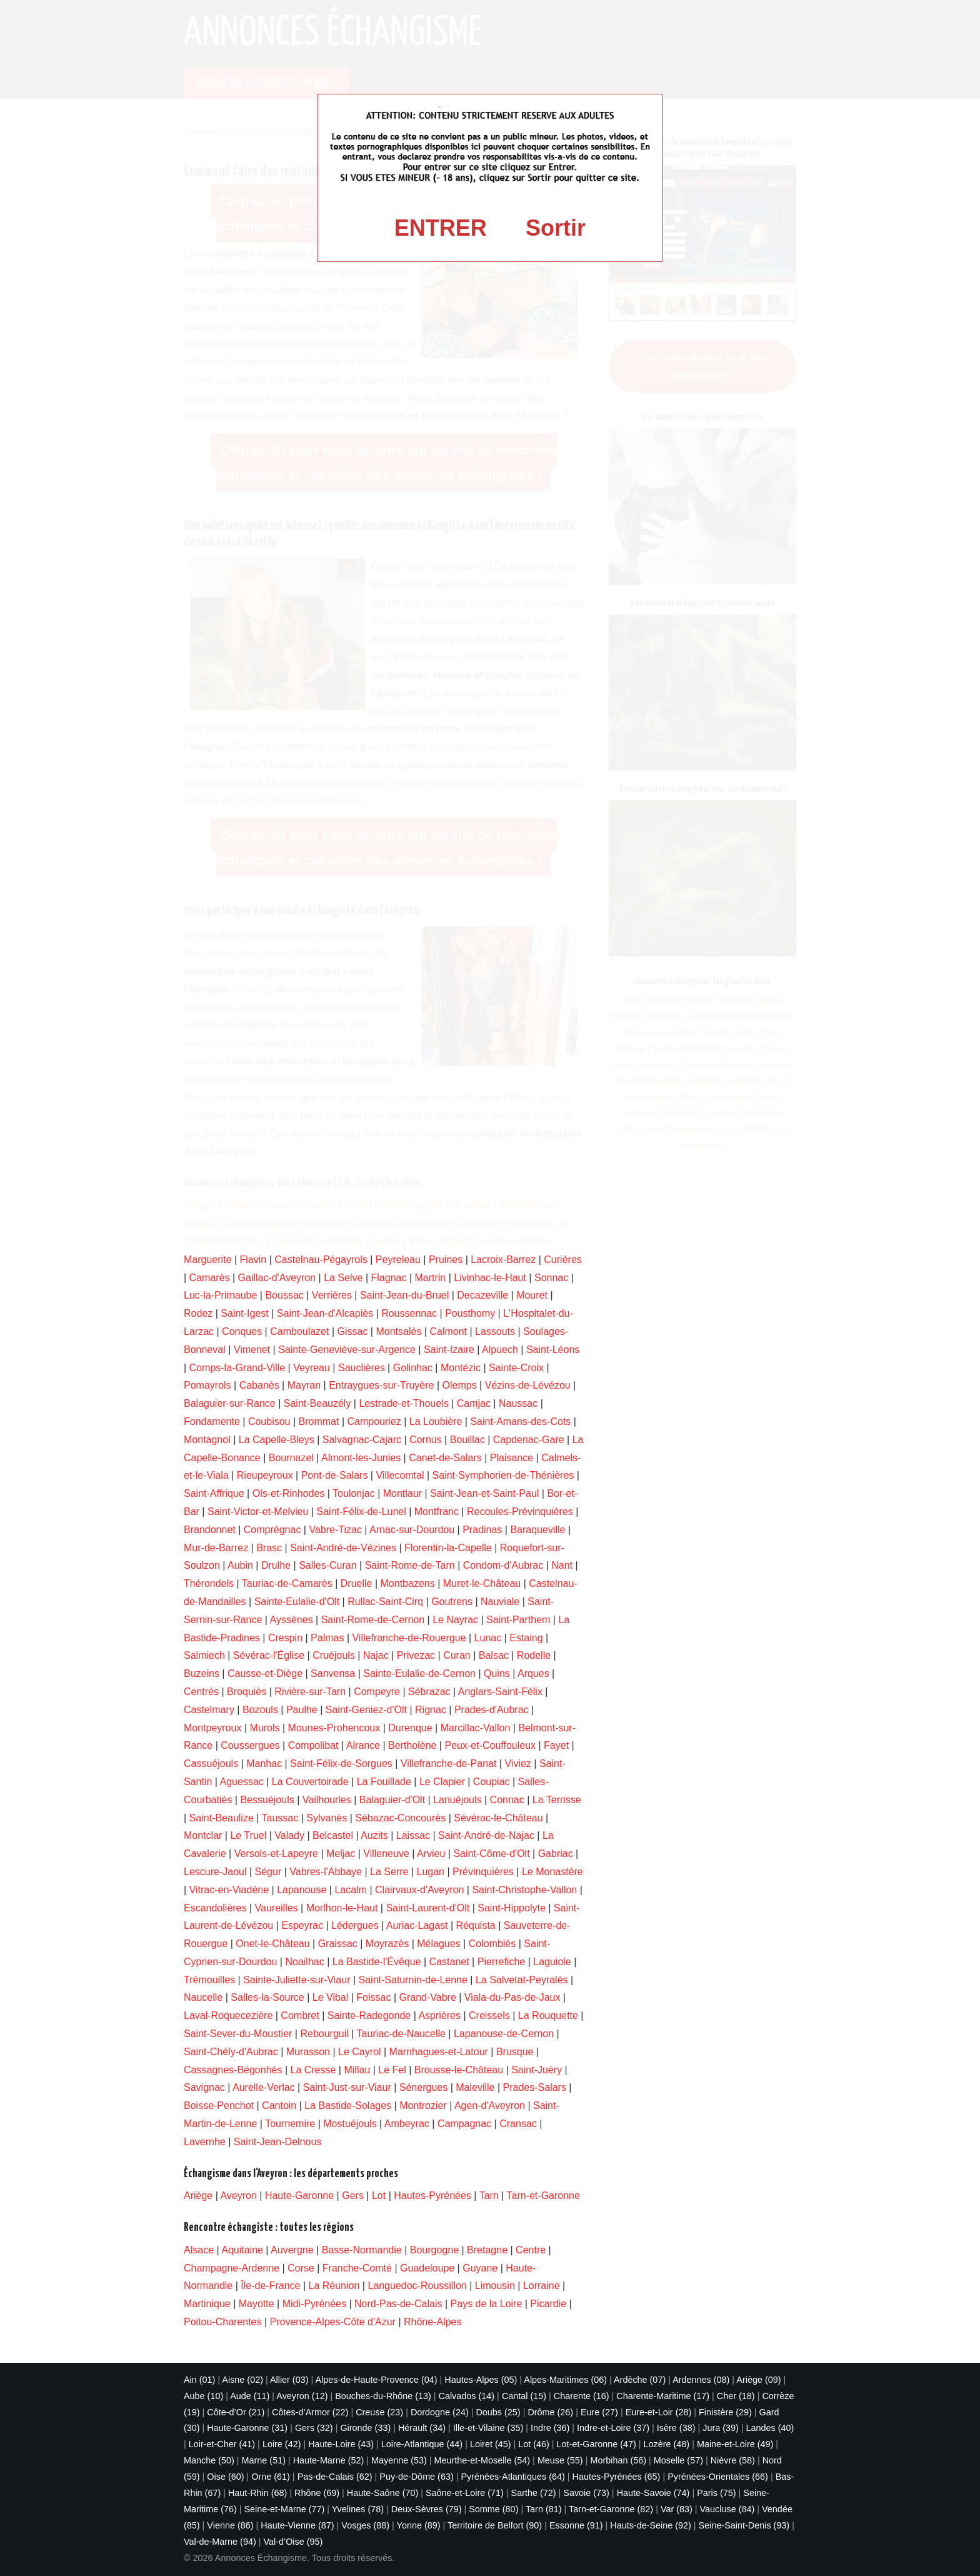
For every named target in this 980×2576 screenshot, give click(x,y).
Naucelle (203, 1997)
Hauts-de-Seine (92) (650, 2525)
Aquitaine (242, 2250)
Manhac (264, 1763)
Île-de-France (270, 2285)
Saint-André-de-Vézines (343, 1547)
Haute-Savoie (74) (653, 2493)
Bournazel (291, 1457)
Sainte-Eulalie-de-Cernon (419, 1673)
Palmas (327, 1638)
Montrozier (423, 2105)
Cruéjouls (333, 1655)
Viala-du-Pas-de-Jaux (512, 1997)
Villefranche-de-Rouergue (409, 1638)
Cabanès (259, 1385)
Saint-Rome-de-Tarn (410, 1565)
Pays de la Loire (486, 2303)
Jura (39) (720, 2428)
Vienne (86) (230, 2525)
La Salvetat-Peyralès (522, 1980)
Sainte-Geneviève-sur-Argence (347, 1349)
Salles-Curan (327, 1565)
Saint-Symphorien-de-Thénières (503, 1475)
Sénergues (423, 2087)
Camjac (474, 1403)
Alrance (363, 1745)
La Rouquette (548, 2015)
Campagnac (464, 2123)
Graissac (338, 1943)
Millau (357, 2070)
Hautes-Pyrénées (432, 2195)
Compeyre (377, 1691)
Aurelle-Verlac (263, 2087)
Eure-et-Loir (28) (659, 2412)
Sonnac (551, 1277)
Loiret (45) (490, 2444)
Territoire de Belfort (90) (495, 2525)
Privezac (416, 1655)
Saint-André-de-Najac (486, 1835)
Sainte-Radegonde (369, 2015)
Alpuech (500, 1349)
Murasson (308, 2051)
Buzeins (201, 1673)
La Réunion (334, 2285)
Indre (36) (550, 2428)
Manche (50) (209, 2460)
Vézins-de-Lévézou (528, 1385)
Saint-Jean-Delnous (278, 2141)
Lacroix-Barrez (503, 1259)
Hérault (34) (422, 2428)
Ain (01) (199, 2380)
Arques (533, 1673)
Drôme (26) (550, 2412)
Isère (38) (676, 2428)
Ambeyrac (406, 2123)
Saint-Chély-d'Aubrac (231, 2051)
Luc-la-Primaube (220, 1295)
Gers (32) (314, 2428)
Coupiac (491, 1781)
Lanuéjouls (457, 1799)
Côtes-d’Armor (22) (310, 2412)
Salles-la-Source (267, 1997)
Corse (301, 2268)
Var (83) (676, 2509)
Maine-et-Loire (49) (735, 2444)
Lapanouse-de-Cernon (504, 2033)
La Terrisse (556, 1799)
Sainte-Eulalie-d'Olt (296, 1601)
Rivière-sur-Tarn (310, 1691)
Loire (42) (281, 2444)
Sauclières (361, 1367)
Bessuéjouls (267, 1799)
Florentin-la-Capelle (448, 1547)
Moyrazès (387, 1943)
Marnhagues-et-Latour (438, 2051)
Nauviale (500, 1601)
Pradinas (482, 1529)
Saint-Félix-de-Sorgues (341, 1763)
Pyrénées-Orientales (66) (718, 2477)
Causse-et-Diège (265, 1673)
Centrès (201, 1691)
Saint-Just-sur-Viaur (347, 2087)
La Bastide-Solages (347, 2105)
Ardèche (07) (640, 2380)
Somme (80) (493, 2509)
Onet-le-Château (272, 1943)
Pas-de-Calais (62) (335, 2477)
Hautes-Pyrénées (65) (616, 2477)
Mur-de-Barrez (216, 1547)
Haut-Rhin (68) (257, 2493)
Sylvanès (326, 1818)
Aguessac (242, 1781)
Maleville (475, 2087)
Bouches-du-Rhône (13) (383, 2396)
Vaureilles (276, 1908)
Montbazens (408, 1583)
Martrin (430, 1277)
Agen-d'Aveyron (489, 2105)
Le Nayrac (455, 1619)
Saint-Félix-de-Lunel (361, 1511)
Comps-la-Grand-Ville (237, 1367)
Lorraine (541, 2285)
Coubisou (269, 1421)
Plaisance (511, 1457)
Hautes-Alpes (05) (480, 2380)
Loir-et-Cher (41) (222, 2444)
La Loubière (435, 1421)
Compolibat (313, 1745)
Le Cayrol (359, 2051)
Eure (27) (599, 2412)
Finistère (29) (725, 2412)
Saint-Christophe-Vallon (524, 1889)
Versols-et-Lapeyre (276, 1853)
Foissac (373, 1997)
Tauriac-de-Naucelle (401, 2033)
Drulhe (276, 1565)
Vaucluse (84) (727, 2509)
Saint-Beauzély (317, 1403)
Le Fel (392, 2070)
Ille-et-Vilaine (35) (488, 2428)
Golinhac (412, 1367)
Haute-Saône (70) (382, 2493)
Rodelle (534, 1655)
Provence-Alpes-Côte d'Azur (333, 2322)
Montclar (203, 1835)
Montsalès (398, 1331)
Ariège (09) (758, 2380)
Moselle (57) (678, 2460)
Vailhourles (326, 1799)
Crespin (285, 1638)
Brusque (515, 2051)
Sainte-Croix (516, 1367)
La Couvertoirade (310, 1781)
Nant (561, 1565)
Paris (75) (716, 2493)
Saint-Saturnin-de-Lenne (413, 1980)
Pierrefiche (501, 1961)
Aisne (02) (242, 2380)
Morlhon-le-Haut (342, 1908)
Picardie (548, 2303)
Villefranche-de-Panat (449, 1763)
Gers (353, 2195)
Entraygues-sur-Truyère (381, 1385)
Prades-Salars (534, 2087)
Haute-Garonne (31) (247, 2428)
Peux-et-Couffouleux (490, 1745)
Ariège (198, 2195)
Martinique (207, 2303)
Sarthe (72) (533, 2493)
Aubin (240, 1565)
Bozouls (260, 1709)
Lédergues (355, 1925)
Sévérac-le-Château (498, 1818)
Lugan (430, 1871)
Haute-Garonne (299, 2195)
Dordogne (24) (440, 2412)
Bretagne (487, 2250)
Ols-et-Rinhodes (288, 1493)
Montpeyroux (213, 1728)
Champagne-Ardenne (231, 2268)
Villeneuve (386, 1853)
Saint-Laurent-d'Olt (427, 1908)
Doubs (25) (498, 2412)
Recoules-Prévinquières (520, 1511)
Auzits (374, 1835)
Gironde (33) (365, 2428)
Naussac (518, 1403)
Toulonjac (353, 1493)
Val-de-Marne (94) (220, 2542)
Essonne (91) (576, 2525)
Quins (497, 1673)
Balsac (494, 1655)
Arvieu (431, 1853)
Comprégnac (272, 1529)
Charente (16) (581, 2396)
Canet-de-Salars (445, 1457)
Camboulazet (299, 1331)
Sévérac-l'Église (268, 1655)
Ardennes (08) (700, 2380)
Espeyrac (302, 1925)
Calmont (448, 1331)
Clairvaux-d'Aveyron (419, 1889)
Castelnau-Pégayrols (321, 1259)
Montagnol (207, 1439)
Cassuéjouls (211, 1763)
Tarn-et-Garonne (543, 2195)
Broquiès (246, 1691)
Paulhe (302, 1709)
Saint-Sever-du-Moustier (238, 2033)
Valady (289, 1835)
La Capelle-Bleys (276, 1439)
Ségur (268, 1871)
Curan (457, 1655)
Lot (379, 2195)
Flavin (253, 1259)
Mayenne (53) (399, 2460)
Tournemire (290, 2123)
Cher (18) (736, 2396)
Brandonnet (210, 1529)
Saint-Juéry (536, 2070)
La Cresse (313, 2070)
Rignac (430, 1709)
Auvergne (292, 2250)
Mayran (304, 1385)
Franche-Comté (357, 2268)
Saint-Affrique (214, 1493)
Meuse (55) (560, 2460)
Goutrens (451, 1601)
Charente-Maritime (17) (662, 2396)
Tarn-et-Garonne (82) (611, 2509)
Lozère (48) (667, 2444)
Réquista (476, 1925)
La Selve (343, 1277)
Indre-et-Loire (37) (613, 2428)
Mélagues (438, 1943)
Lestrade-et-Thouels (403, 1403)
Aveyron (238, 2195)
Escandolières (215, 1908)
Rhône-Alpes (433, 2322)
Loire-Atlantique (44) (421, 2444)
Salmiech (204, 1655)
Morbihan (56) (618, 2460)
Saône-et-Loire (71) (465, 2493)
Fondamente (212, 1421)
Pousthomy (470, 1313)
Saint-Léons (552, 1349)
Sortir (556, 228)
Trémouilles (209, 1980)
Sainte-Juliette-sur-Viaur (296, 1980)
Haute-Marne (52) (328, 2460)
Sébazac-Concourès (400, 1818)
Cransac (518, 2123)
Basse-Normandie (362, 2250)
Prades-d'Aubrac (491, 1709)
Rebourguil (324, 2033)
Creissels (489, 2015)
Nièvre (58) (733, 2460)
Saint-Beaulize (221, 1818)
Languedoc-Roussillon (417, 2285)
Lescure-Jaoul (215, 1871)
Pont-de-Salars (334, 1475)
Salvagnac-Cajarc (361, 1439)
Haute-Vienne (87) (297, 2525)
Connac (507, 1799)
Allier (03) (289, 2380)
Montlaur (402, 1493)
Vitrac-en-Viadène (229, 1889)
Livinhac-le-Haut (490, 1277)
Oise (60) (225, 2477)
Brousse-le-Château (458, 2070)
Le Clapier (442, 1781)
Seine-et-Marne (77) (284, 2509)
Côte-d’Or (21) (235, 2412)
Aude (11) (249, 2396)
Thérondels (209, 1583)
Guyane (480, 2268)
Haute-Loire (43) (341, 2444)
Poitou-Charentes (223, 2322)
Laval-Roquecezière (228, 2015)
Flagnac (389, 1277)
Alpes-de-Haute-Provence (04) (376, 2380)
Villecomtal (400, 1475)
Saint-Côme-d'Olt (491, 1853)
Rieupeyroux (265, 1475)
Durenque (410, 1728)
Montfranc (436, 1511)
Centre (531, 2250)
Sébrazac (429, 1691)
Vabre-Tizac (335, 1529)
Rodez (198, 1313)
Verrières (332, 1295)
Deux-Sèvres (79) (426, 2509)
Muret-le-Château (482, 1583)
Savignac (204, 2087)
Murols (265, 1728)
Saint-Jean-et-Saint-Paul (484, 1493)
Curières (562, 1259)
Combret (300, 2015)
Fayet (556, 1745)
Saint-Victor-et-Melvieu (258, 1511)
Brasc (269, 1547)
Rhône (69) (316, 2493)
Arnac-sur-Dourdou (411, 1529)
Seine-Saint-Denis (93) (744, 2525)
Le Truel (248, 1835)
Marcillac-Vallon (476, 1728)
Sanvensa (333, 1673)
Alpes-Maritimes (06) (565, 2380)
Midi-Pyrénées (314, 2303)
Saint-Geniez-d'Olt (366, 1709)
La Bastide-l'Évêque (376, 1961)
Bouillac (467, 1439)
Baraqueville (537, 1529)
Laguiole (552, 1961)
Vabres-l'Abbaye (325, 1871)
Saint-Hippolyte (512, 1908)
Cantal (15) (524, 2396)
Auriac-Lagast (417, 1925)
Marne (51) (264, 2460)
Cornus (425, 1439)
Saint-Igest (244, 1313)
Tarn (489, 2195)
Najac (376, 1655)
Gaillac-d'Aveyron (277, 1277)
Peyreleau (398, 1259)
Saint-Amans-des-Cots (520, 1421)
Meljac (340, 1853)
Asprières (439, 2015)
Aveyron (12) (302, 2396)
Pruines (445, 1259)
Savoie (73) (586, 2493)
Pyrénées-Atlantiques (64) (512, 2477)
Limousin (495, 2285)
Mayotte (256, 2303)
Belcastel (332, 1835)
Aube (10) (203, 2396)
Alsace (199, 2250)
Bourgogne (434, 2250)
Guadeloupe (427, 2268)
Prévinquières (483, 1871)
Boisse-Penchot (219, 2105)
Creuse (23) (379, 2412)
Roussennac (409, 1313)
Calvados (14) (467, 2396)
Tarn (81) (544, 2509)
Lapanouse (301, 1889)
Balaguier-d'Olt (392, 1799)
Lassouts (495, 1331)
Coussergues (250, 1745)
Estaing (525, 1638)
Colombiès (492, 1943)
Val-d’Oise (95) (292, 2542)
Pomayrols (207, 1385)
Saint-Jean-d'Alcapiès (325, 1313)
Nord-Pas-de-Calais (398, 2303)
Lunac (488, 1638)
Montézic (461, 1367)
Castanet (449, 1961)
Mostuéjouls (349, 2123)
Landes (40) (770, 2428)
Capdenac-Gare (528, 1439)
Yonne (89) (419, 2525)
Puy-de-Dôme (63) (416, 2477)
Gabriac (555, 1853)
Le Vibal (330, 1997)
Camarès (209, 1277)
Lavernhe (205, 2141)
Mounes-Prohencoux (334, 1728)
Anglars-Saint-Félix (500, 1691)
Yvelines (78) (358, 2509)
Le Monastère (552, 1871)
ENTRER (440, 228)
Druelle (356, 1583)
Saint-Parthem (518, 1619)
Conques (242, 1331)
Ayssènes (291, 1619)
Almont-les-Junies (361, 1457)
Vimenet (252, 1349)
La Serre (389, 1871)
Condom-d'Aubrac (503, 1565)
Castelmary (209, 1709)
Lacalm (350, 1889)
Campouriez (374, 1421)
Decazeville (482, 1295)
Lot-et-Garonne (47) (596, 2444)
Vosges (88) (365, 2525)
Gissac (353, 1331)
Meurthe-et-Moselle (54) (482, 2460)
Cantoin (279, 2105)
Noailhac (304, 1961)
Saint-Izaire (449, 1349)
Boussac (284, 1295)
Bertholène (412, 1745)
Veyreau (311, 1367)
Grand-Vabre (427, 1997)
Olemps (459, 1385)
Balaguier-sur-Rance (230, 1403)
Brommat (319, 1421)
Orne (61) (270, 2477)
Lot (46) (533, 2444)
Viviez (517, 1763)
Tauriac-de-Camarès (287, 1583)
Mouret (532, 1295)
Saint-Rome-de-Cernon (372, 1619)
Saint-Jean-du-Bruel (404, 1295)
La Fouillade (384, 1781)
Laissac (413, 1835)
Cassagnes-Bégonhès (233, 2070)
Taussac (280, 1818)
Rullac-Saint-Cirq (385, 1601)
